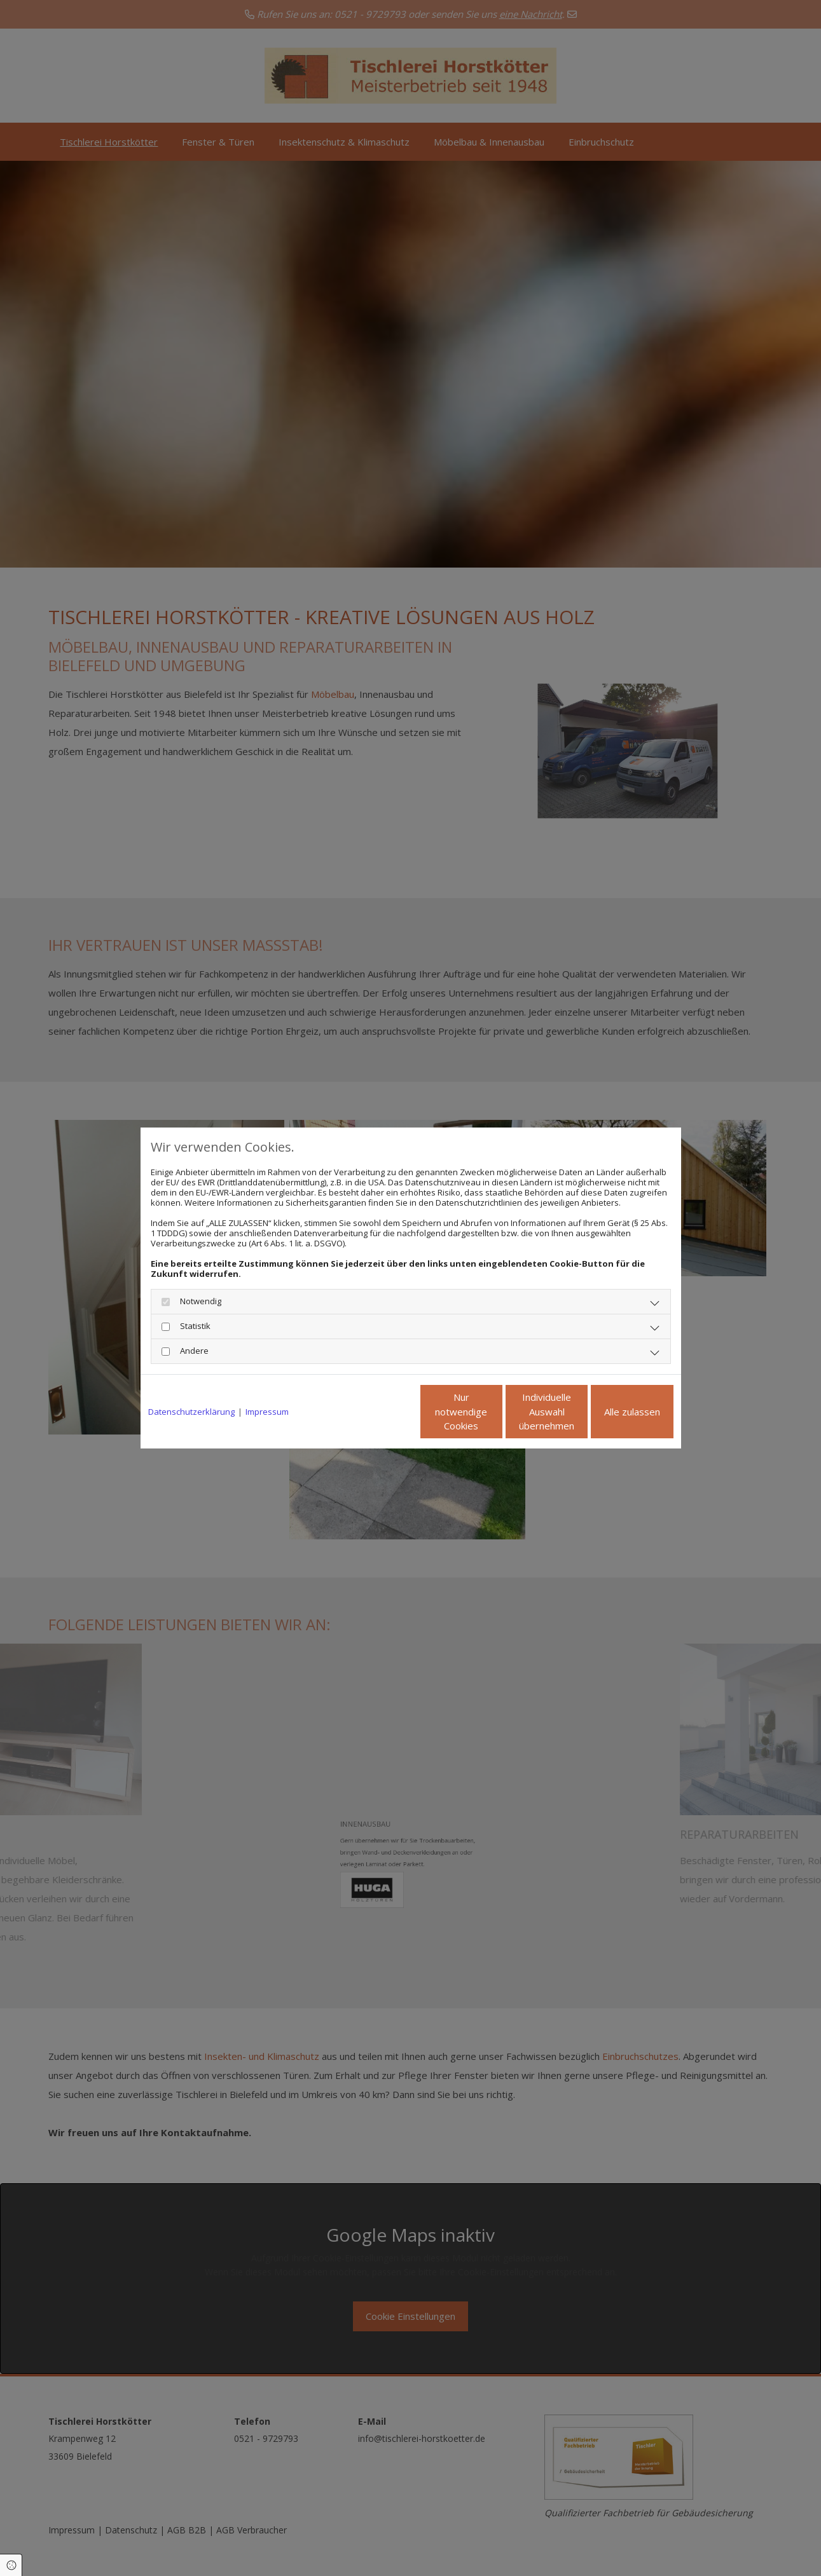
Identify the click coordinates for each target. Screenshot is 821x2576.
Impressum (267, 1412)
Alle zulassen (614, 1411)
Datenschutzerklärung (191, 1412)
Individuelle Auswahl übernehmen (493, 1412)
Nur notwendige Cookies (373, 1412)
